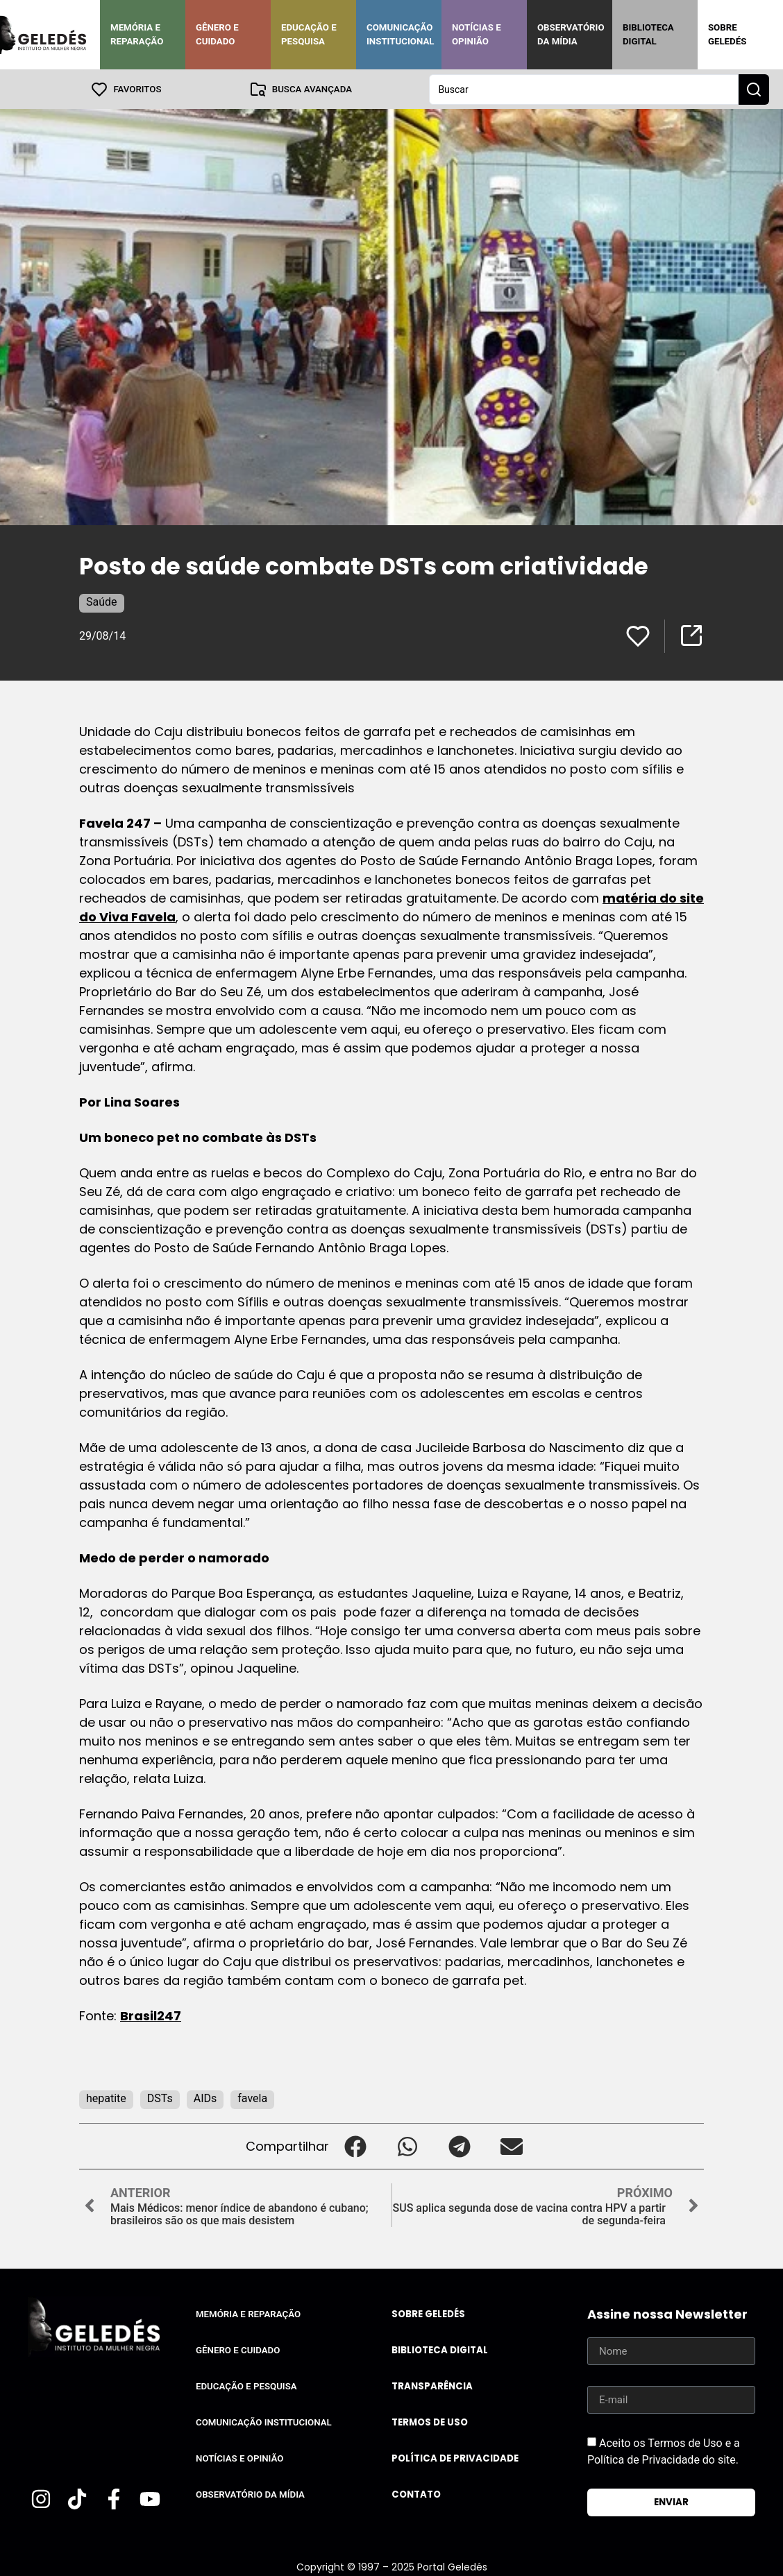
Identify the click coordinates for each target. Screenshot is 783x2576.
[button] (355, 2145)
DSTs (160, 2097)
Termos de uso (430, 2421)
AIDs (205, 2097)
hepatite (106, 2097)
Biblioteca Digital (648, 34)
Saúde (101, 601)
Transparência (432, 2385)
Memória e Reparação (136, 34)
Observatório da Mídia (571, 34)
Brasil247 (150, 2015)
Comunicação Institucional (401, 34)
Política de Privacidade (455, 2457)
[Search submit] (754, 89)
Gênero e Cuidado (217, 34)
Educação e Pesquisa (309, 34)
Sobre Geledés (727, 34)
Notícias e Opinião (476, 34)
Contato (416, 2493)
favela (252, 2097)
